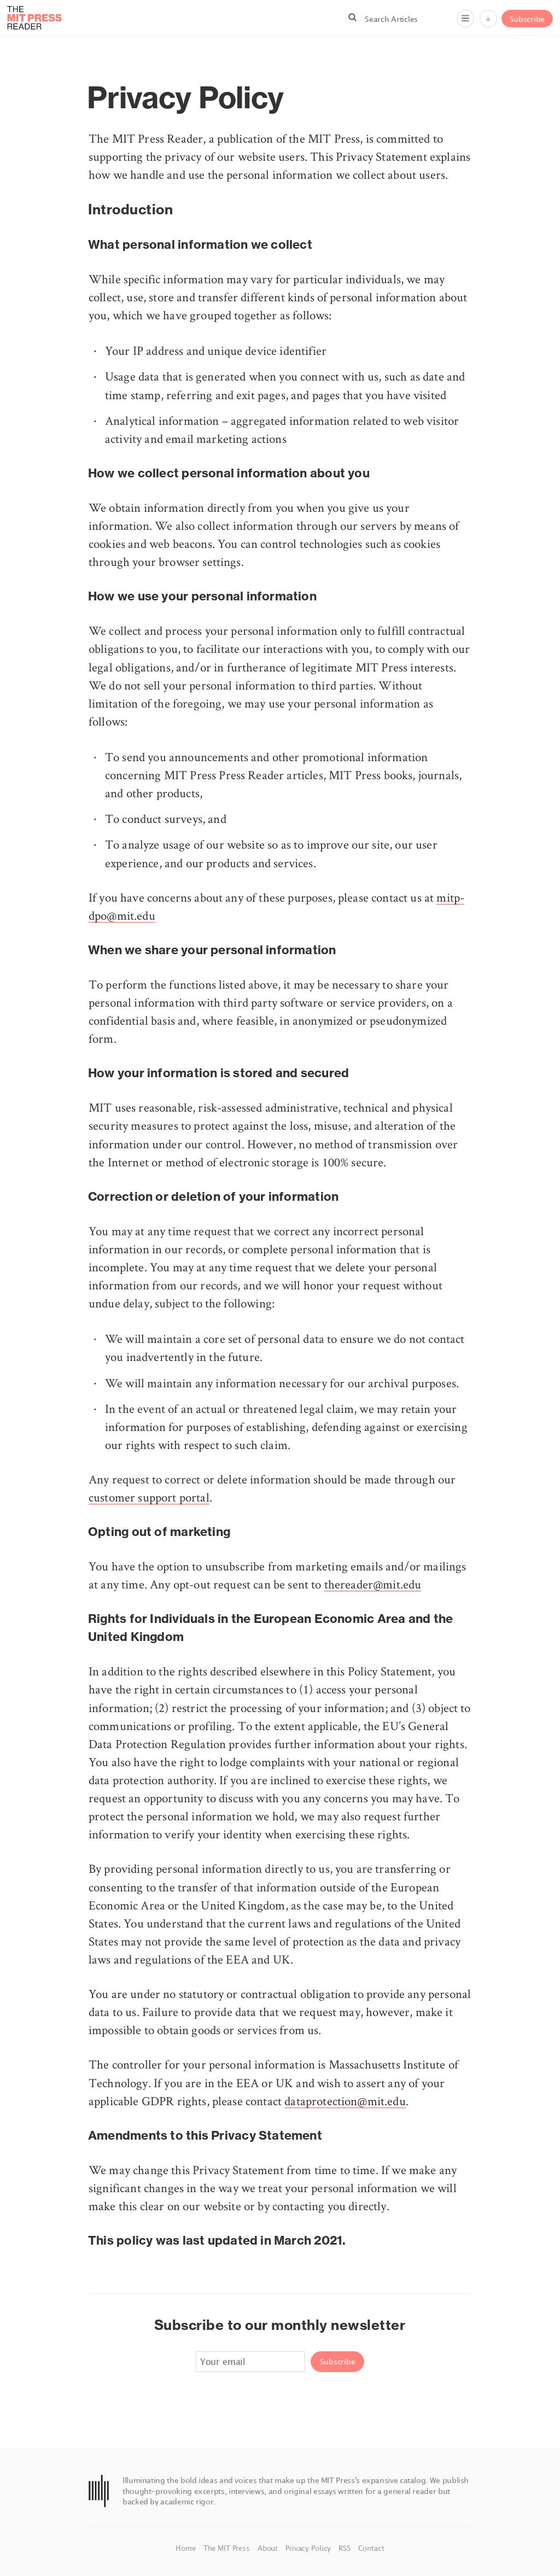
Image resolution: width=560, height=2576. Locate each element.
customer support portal (149, 1497)
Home (186, 2548)
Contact (371, 2548)
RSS (345, 2548)
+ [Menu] (488, 19)
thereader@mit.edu (373, 1584)
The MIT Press (227, 2548)
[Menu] (465, 18)
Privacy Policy (309, 2548)
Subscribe (527, 19)
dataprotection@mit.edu (345, 2101)
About (269, 2548)
